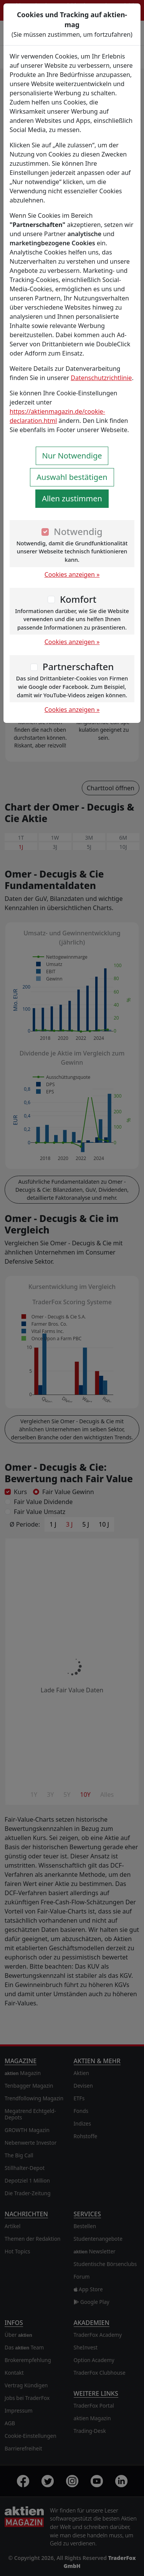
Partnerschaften (78, 666)
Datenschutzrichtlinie (101, 378)
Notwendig (78, 531)
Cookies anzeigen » (72, 574)
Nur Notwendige (72, 455)
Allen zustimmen (72, 498)
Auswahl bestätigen (71, 477)
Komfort (78, 599)
